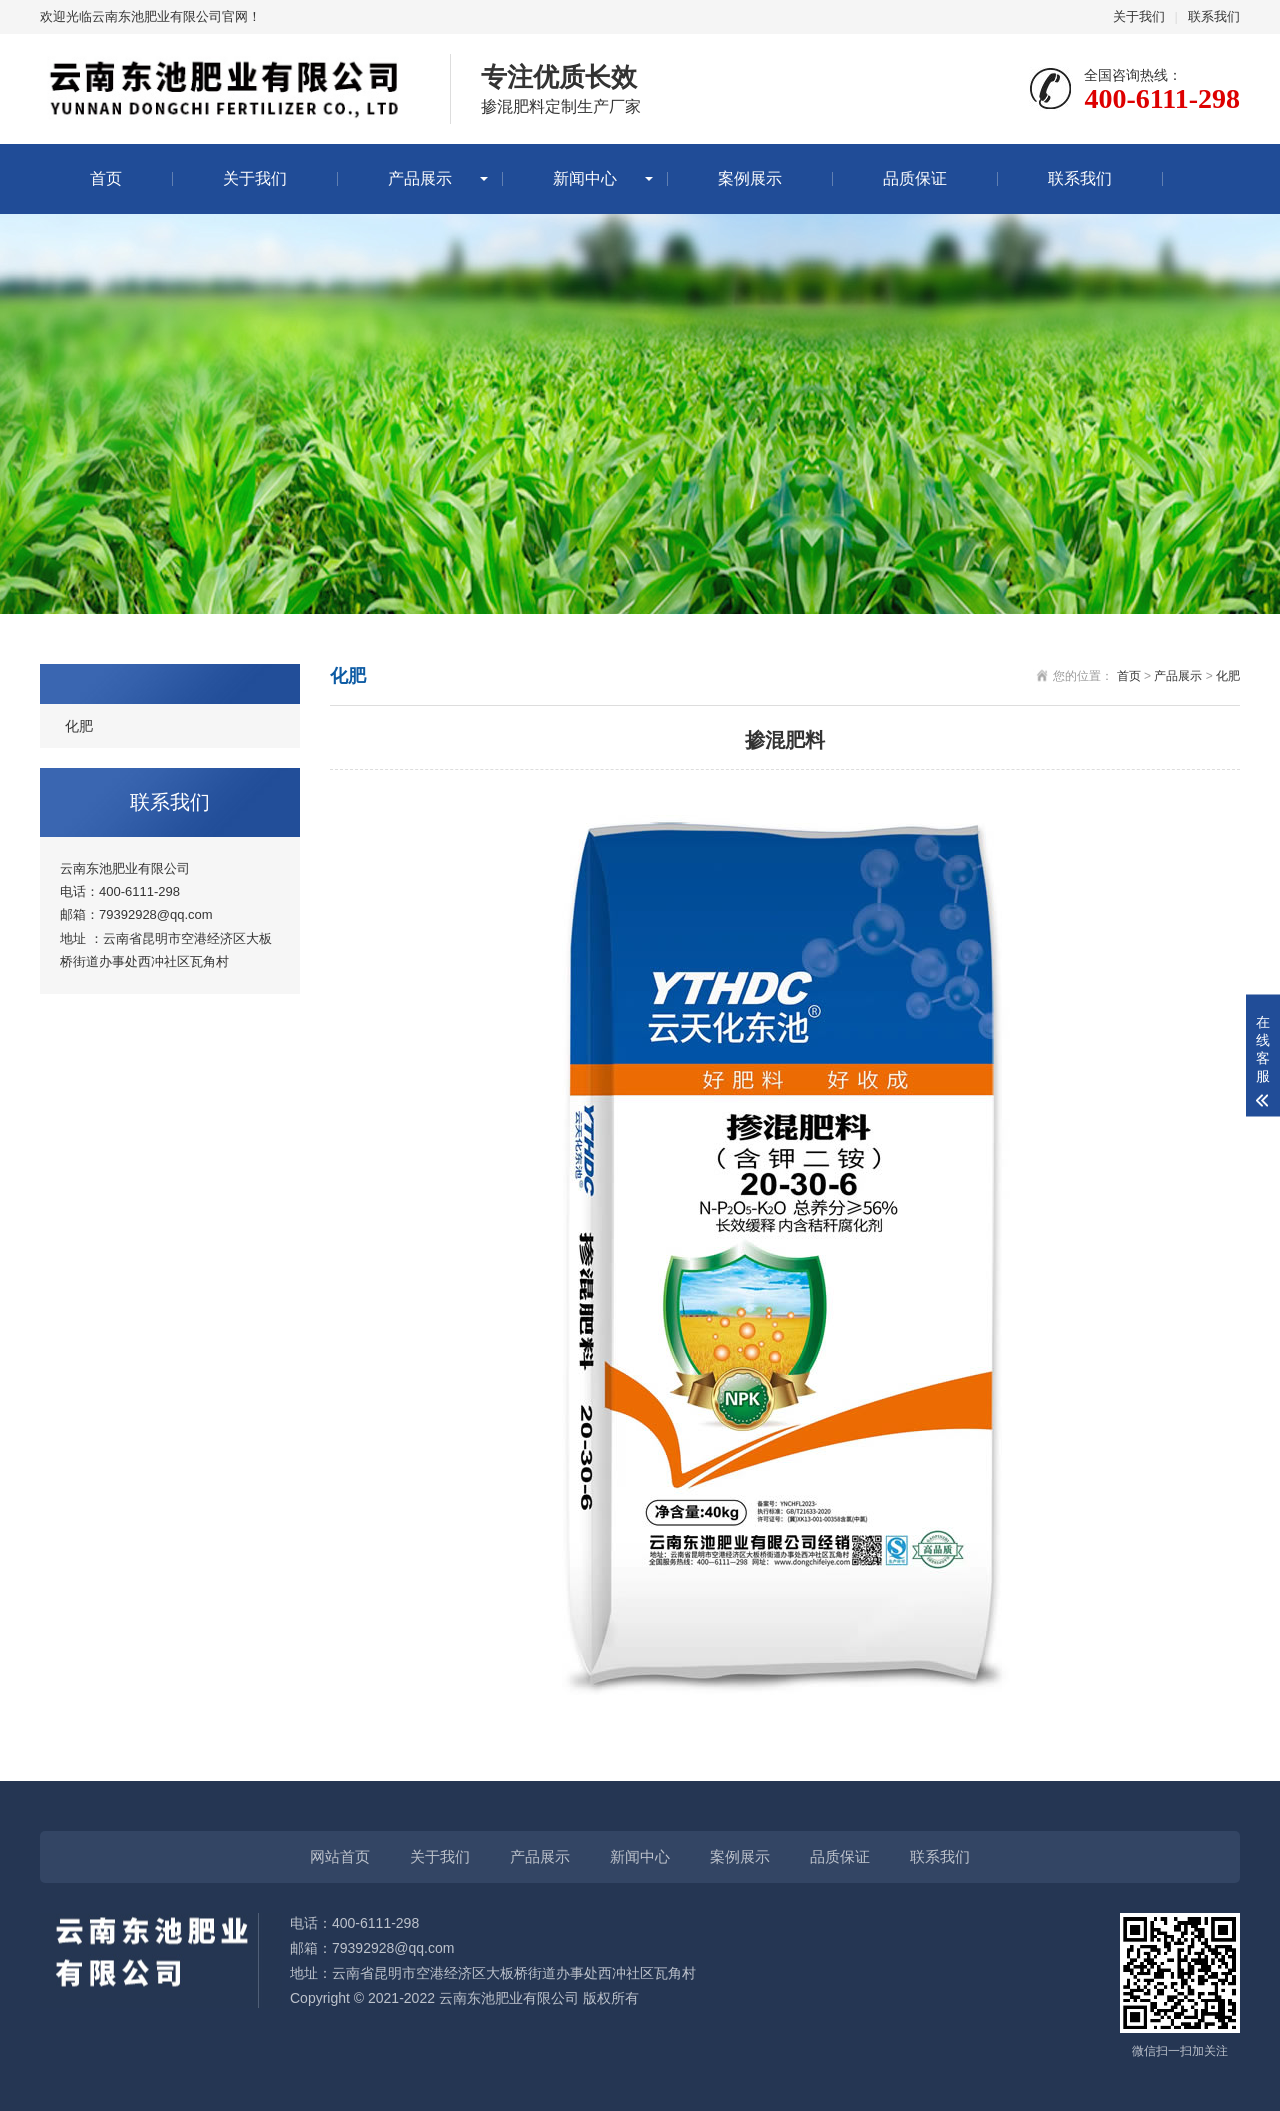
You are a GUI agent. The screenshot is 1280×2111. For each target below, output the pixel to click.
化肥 (79, 726)
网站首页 (340, 1856)
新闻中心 (585, 178)
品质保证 (915, 178)
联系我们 (1214, 16)
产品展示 (420, 178)
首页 (106, 178)
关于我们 (1139, 16)
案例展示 (750, 178)
